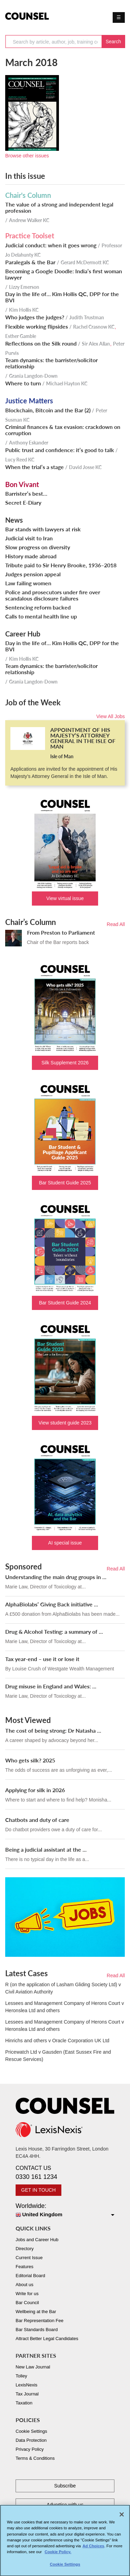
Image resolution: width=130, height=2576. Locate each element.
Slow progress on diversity (37, 547)
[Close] (121, 2517)
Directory (25, 2248)
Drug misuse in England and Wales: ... (50, 1686)
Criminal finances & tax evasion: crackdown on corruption (62, 430)
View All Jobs (110, 716)
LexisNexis (26, 2384)
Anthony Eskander (28, 443)
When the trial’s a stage (34, 467)
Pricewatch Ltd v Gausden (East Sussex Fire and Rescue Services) (58, 2055)
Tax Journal (27, 2393)
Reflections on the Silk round (41, 343)
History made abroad (31, 556)
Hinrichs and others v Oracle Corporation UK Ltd (57, 2040)
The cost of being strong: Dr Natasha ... (53, 1730)
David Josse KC (85, 467)
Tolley (21, 2375)
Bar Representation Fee (39, 2320)
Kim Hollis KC (23, 310)
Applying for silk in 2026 (35, 1790)
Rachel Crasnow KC (93, 327)
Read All (116, 924)
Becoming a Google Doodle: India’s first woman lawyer (63, 274)
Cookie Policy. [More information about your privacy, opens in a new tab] (58, 2555)
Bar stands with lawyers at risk (43, 529)
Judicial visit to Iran (29, 538)
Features (24, 2266)
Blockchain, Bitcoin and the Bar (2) (47, 410)
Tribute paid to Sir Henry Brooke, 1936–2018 (60, 565)
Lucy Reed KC (19, 459)
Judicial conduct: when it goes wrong (50, 245)
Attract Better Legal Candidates (47, 2338)
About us (24, 2284)
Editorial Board (30, 2275)
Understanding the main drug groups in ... (55, 1577)
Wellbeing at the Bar (36, 2311)
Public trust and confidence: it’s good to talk (59, 450)
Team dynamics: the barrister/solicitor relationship (51, 363)
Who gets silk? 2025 (30, 1760)
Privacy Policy (30, 2449)
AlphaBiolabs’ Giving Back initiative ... (51, 1604)
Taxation (24, 2402)
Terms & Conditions (35, 2458)
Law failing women (28, 583)
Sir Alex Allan (96, 344)
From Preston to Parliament (61, 932)
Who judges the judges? (34, 317)
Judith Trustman (86, 317)
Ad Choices (93, 2549)
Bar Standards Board (37, 2329)
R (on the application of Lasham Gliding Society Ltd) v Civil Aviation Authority (63, 1988)
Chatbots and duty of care (37, 1819)
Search (113, 41)
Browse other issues (27, 155)
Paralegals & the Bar (30, 262)
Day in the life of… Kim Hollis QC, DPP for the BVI (62, 297)
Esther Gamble (20, 336)
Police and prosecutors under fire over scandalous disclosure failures (52, 595)
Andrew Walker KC (29, 220)
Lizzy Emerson (24, 287)
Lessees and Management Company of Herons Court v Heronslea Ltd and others (64, 2006)
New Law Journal (33, 2366)
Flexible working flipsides (36, 326)
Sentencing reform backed (38, 607)
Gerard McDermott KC (85, 262)
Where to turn (23, 383)
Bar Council (27, 2302)
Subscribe (65, 2485)
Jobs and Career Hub (37, 2239)
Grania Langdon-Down (33, 376)
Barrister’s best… (26, 494)
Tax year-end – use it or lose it (42, 1659)
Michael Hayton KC (66, 383)
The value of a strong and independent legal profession (59, 207)
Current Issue (29, 2257)
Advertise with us (65, 2505)
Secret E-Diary (23, 502)
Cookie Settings (31, 2431)
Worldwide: (65, 2210)
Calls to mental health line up (41, 616)
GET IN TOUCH (38, 2190)
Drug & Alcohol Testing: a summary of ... (54, 1631)
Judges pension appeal (33, 574)
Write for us (27, 2293)
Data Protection (31, 2440)
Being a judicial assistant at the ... (46, 1849)
